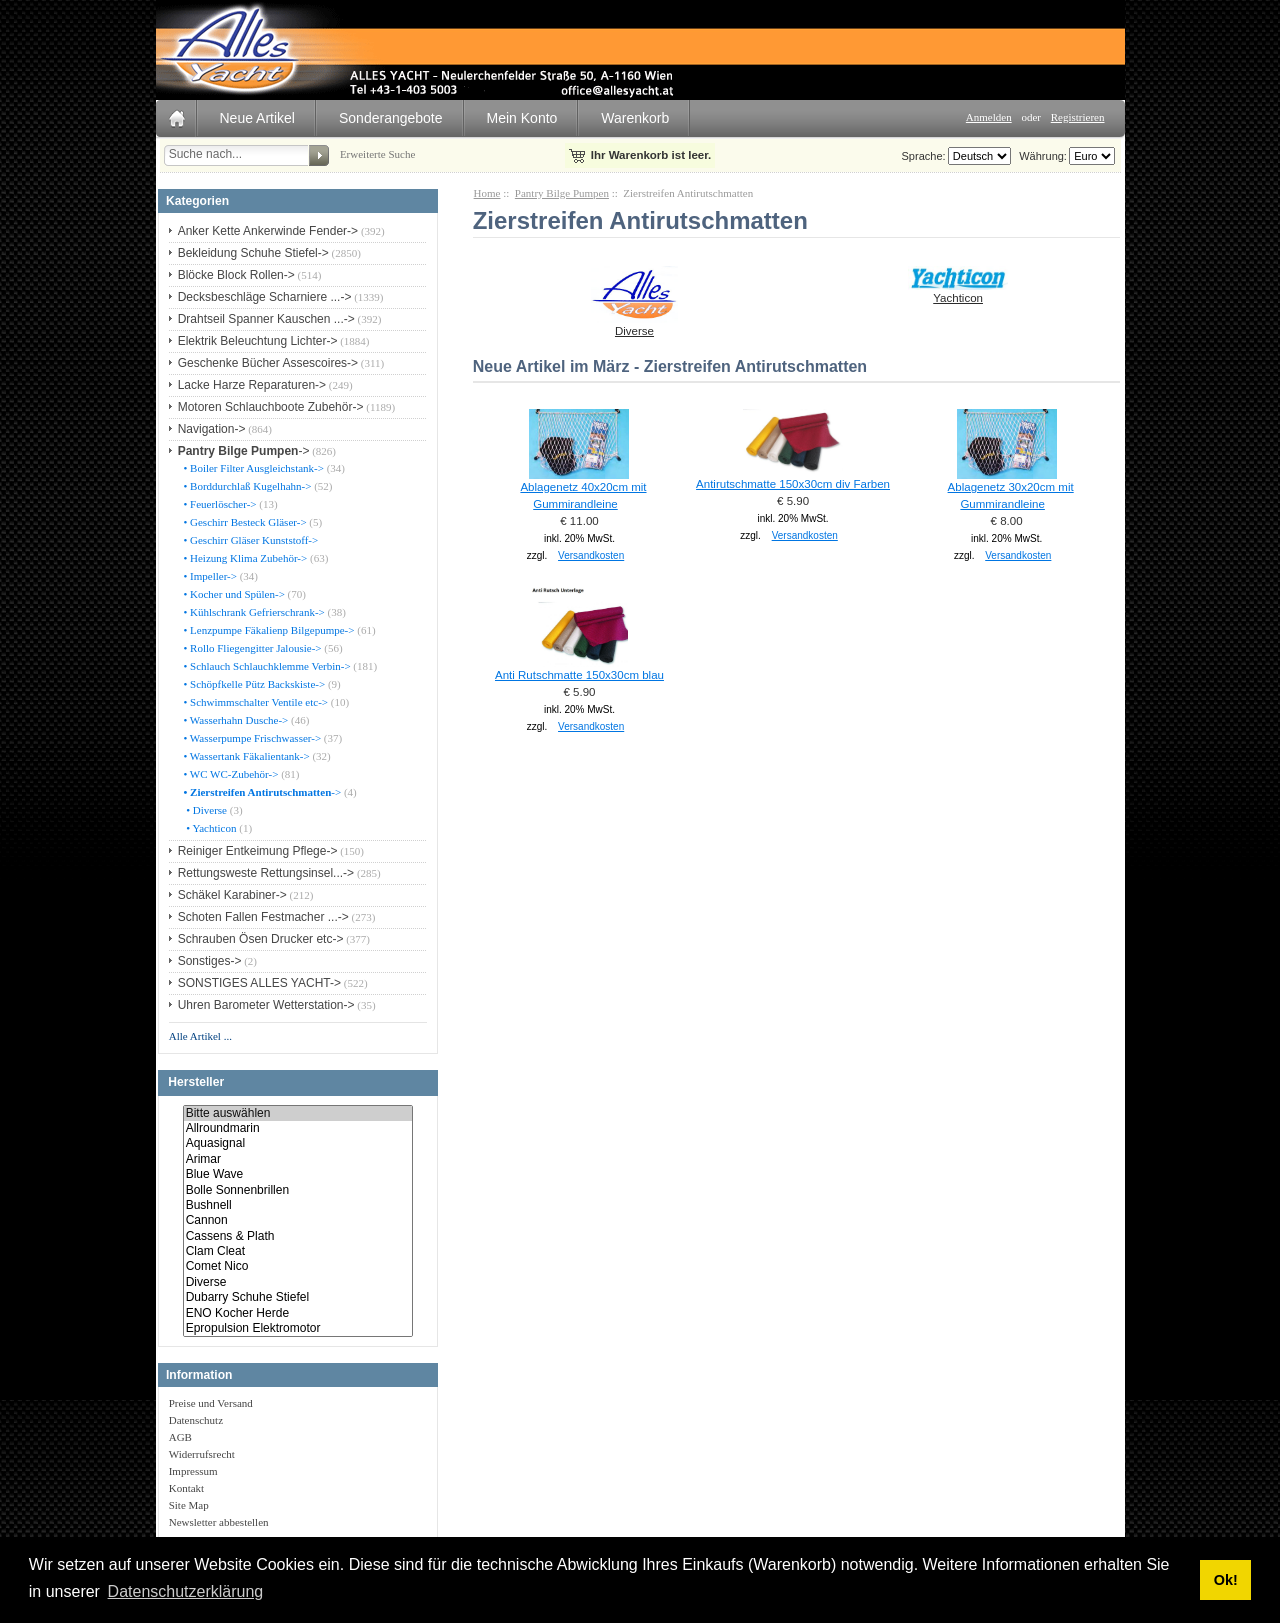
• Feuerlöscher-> (219, 504)
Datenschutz (196, 1420)
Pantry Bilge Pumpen (562, 193)
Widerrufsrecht (202, 1454)
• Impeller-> (209, 576)
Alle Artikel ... (200, 1036)
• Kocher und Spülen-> (233, 594)
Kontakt (186, 1488)
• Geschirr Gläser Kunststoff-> (250, 540)
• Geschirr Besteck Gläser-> (244, 522)
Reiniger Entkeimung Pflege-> (258, 851)
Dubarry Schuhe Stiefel (298, 1297)
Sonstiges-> (210, 961)
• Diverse (204, 810)
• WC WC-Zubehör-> (230, 774)
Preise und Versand (211, 1403)
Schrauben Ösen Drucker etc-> (261, 939)
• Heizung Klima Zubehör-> (244, 558)
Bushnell (298, 1205)
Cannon (298, 1220)
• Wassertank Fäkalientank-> (245, 756)
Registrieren (1078, 117)
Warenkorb (635, 118)
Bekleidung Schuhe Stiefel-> (253, 253)
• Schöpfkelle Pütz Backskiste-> (253, 684)
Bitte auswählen (298, 1113)
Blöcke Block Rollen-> (236, 275)
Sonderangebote (391, 118)
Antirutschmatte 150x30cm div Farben (793, 484)
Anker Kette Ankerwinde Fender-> (268, 231)
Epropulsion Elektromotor (298, 1328)
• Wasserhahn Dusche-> (235, 720)
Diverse (298, 1282)
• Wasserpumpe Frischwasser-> (251, 738)
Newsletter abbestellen (219, 1522)
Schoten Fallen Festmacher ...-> (263, 917)
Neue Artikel (257, 118)
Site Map (189, 1505)
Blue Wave (298, 1174)
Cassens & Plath (298, 1236)
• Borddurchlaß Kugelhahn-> (246, 486)
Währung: (1040, 156)
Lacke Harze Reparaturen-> (252, 385)
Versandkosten (591, 555)
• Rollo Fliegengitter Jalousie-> (251, 648)
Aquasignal (298, 1143)
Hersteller (196, 1083)
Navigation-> (212, 429)
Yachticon (958, 292)
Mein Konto (522, 118)
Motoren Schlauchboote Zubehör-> (271, 407)
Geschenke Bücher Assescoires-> (268, 363)
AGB (180, 1437)
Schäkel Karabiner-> (232, 895)
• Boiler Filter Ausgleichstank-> (252, 468)
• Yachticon (209, 828)
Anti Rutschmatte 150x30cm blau (579, 675)
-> (244, 451)
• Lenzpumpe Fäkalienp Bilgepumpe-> (268, 630)
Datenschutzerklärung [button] (186, 1591)
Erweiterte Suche (377, 154)
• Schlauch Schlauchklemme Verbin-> (266, 666)
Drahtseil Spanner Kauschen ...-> (266, 319)
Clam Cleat (298, 1251)
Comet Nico (298, 1266)
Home (487, 193)
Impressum (193, 1471)
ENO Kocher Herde (298, 1313)
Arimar (298, 1159)
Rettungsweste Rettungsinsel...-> (266, 873)
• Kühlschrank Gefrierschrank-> (253, 612)
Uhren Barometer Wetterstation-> (266, 1005)
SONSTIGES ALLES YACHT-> (259, 983)
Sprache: (924, 156)
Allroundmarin (298, 1128)
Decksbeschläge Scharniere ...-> (265, 297)
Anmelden (989, 117)
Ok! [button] (1226, 1580)
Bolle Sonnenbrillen (298, 1190)
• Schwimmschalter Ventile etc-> (254, 702)
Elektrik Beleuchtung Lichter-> (258, 341)
